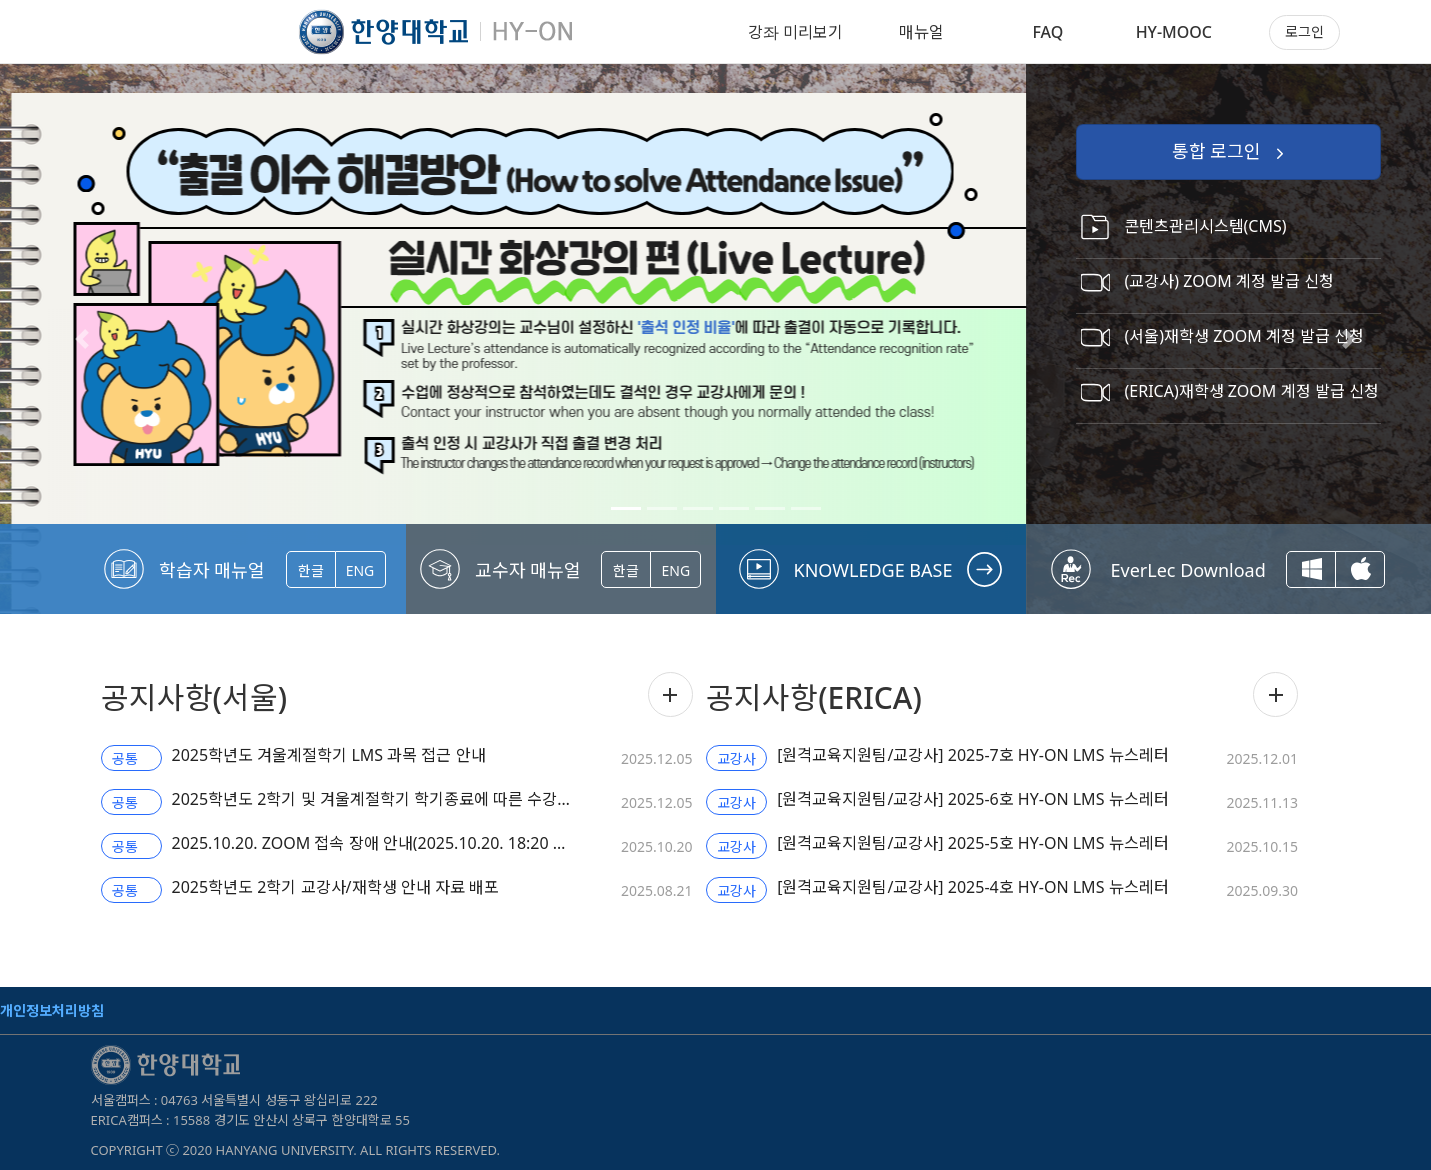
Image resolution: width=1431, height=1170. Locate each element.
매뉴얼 (921, 32)
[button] (82, 339)
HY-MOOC (1174, 32)
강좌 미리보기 (795, 32)
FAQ (1047, 32)
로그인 (1304, 31)
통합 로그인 (1230, 153)
